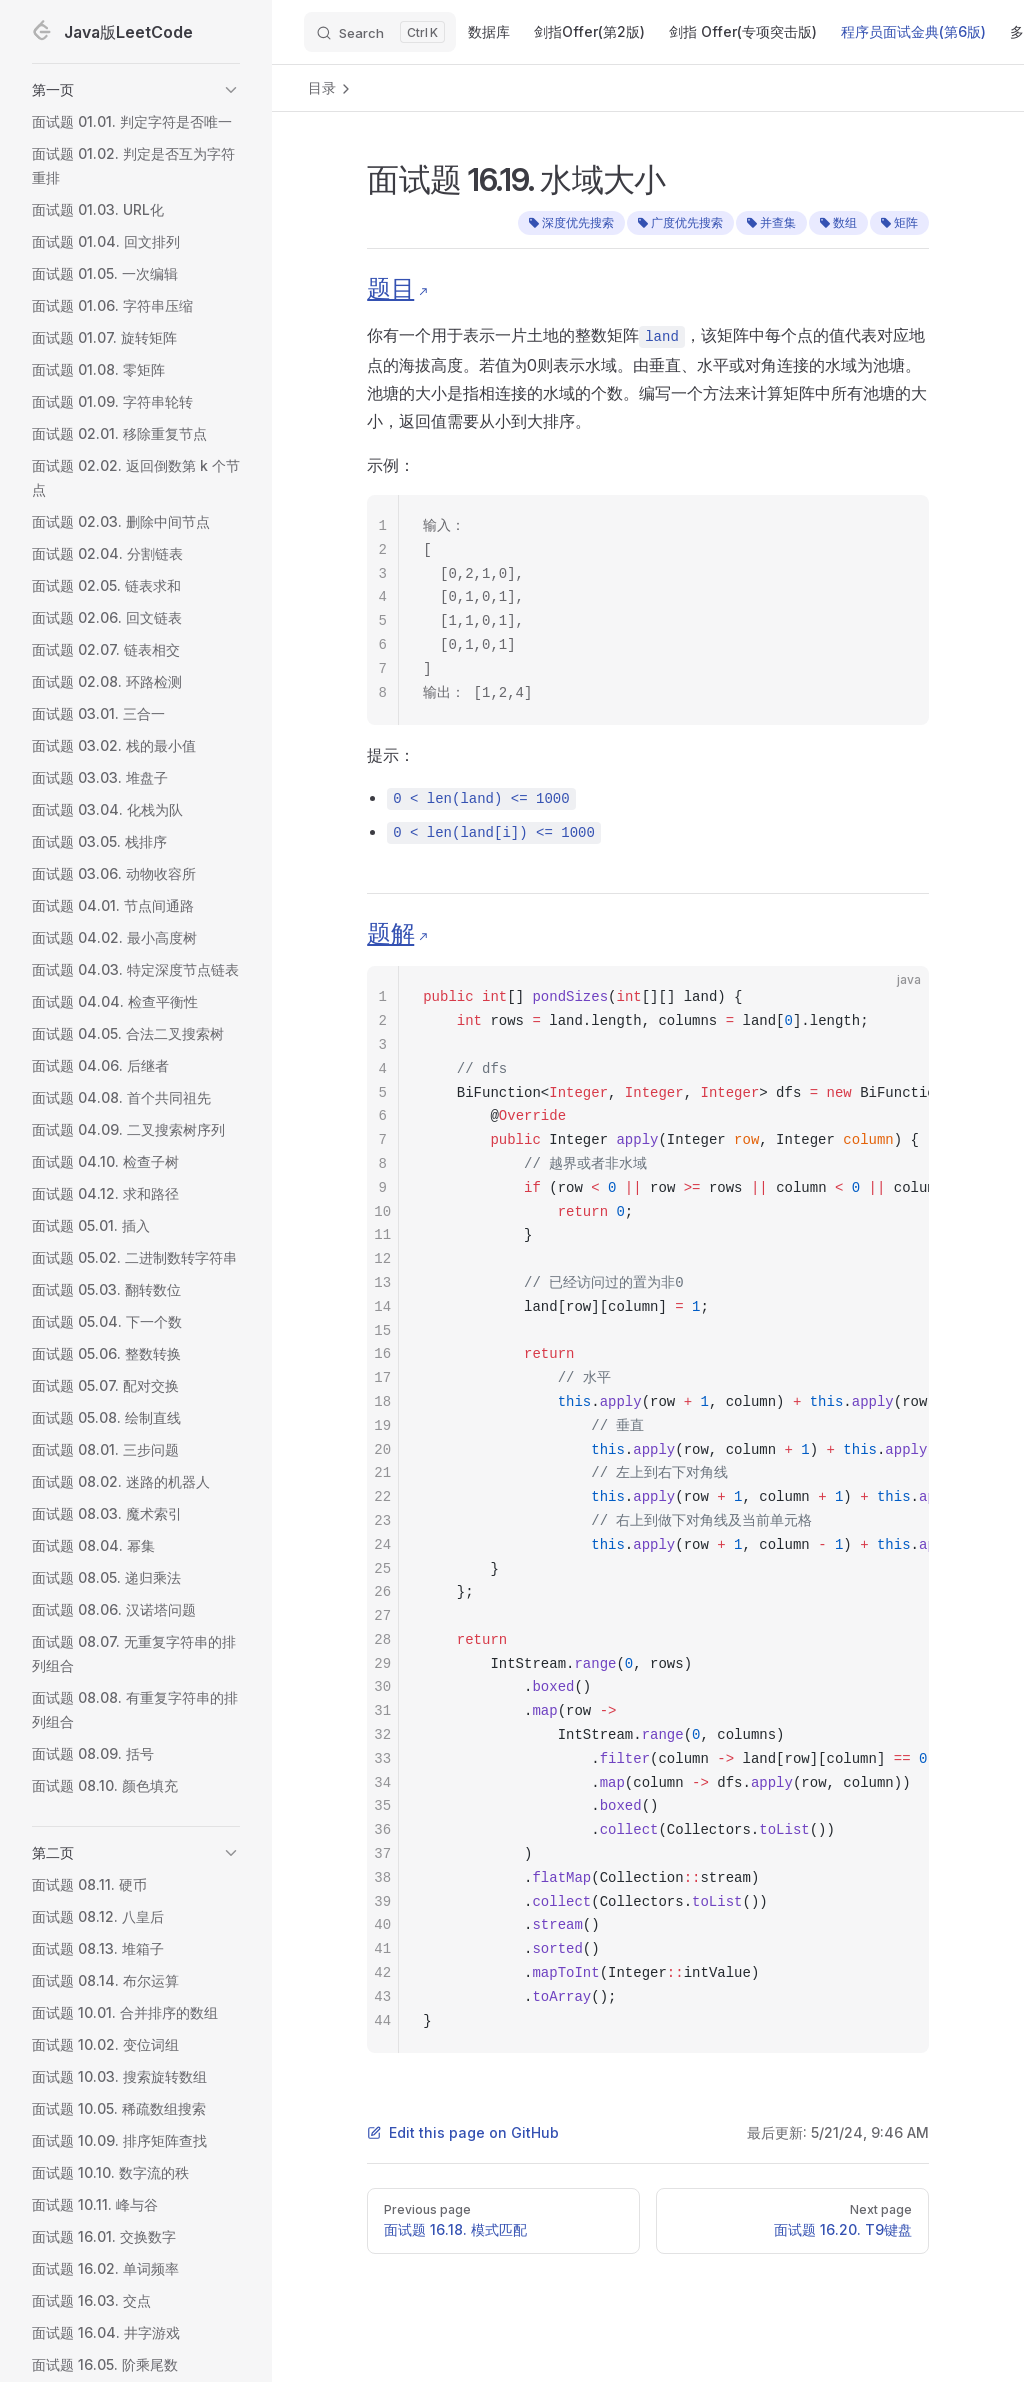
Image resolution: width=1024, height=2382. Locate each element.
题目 (390, 288)
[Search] (380, 32)
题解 (390, 933)
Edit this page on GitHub (463, 2132)
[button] (136, 90)
